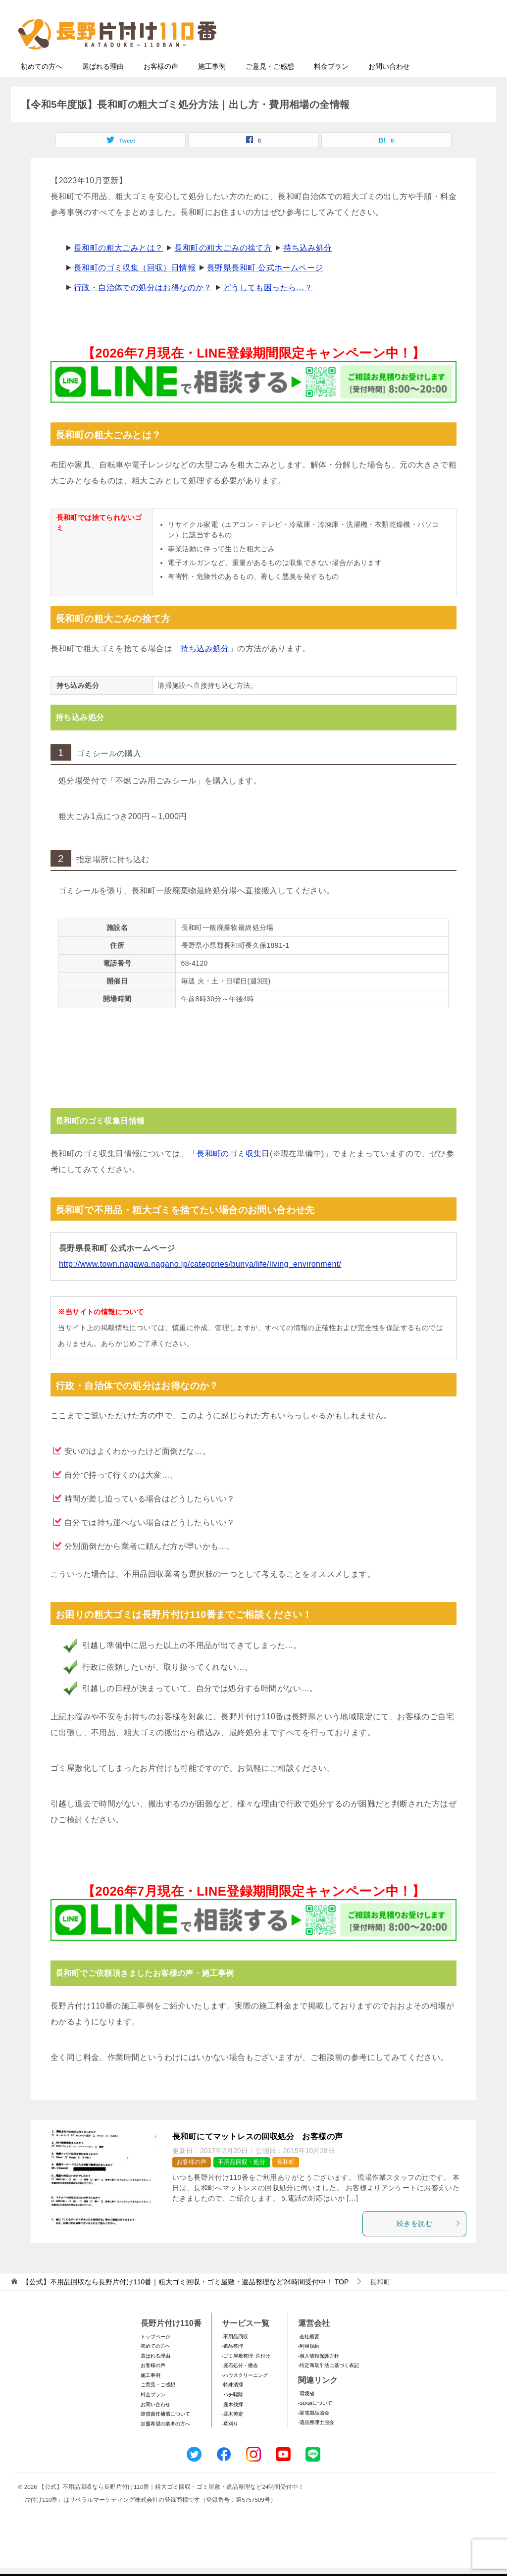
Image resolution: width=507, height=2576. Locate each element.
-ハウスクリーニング (245, 2394)
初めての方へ (41, 86)
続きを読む (429, 2243)
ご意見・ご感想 (270, 86)
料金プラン (331, 86)
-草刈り (230, 2443)
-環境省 (306, 2413)
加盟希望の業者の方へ (165, 2443)
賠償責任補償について (165, 2433)
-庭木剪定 (232, 2433)
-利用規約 (308, 2365)
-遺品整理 (232, 2365)
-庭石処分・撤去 (240, 2384)
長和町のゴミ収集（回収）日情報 (135, 287)
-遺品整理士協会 (316, 2441)
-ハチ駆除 (232, 2414)
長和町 (286, 2181)
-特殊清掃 (232, 2404)
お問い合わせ (389, 86)
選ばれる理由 (103, 86)
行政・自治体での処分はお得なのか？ (143, 307)
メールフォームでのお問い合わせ (399, 57)
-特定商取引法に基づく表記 (328, 2384)
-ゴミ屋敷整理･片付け (246, 2375)
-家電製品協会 (313, 2432)
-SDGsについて (315, 2422)
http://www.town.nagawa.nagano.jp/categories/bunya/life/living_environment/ (200, 1283)
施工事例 (212, 86)
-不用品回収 (235, 2356)
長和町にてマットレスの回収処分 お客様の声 (257, 2156)
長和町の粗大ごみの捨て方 (223, 267)
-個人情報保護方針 (318, 2375)
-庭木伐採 (232, 2423)
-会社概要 (308, 2356)
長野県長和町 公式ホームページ (265, 287)
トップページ (155, 2356)
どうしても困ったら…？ (267, 307)
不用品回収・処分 (241, 2181)
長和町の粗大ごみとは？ (118, 267)
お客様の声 (161, 86)
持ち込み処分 (307, 267)
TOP (185, 2301)
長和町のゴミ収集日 (233, 1173)
